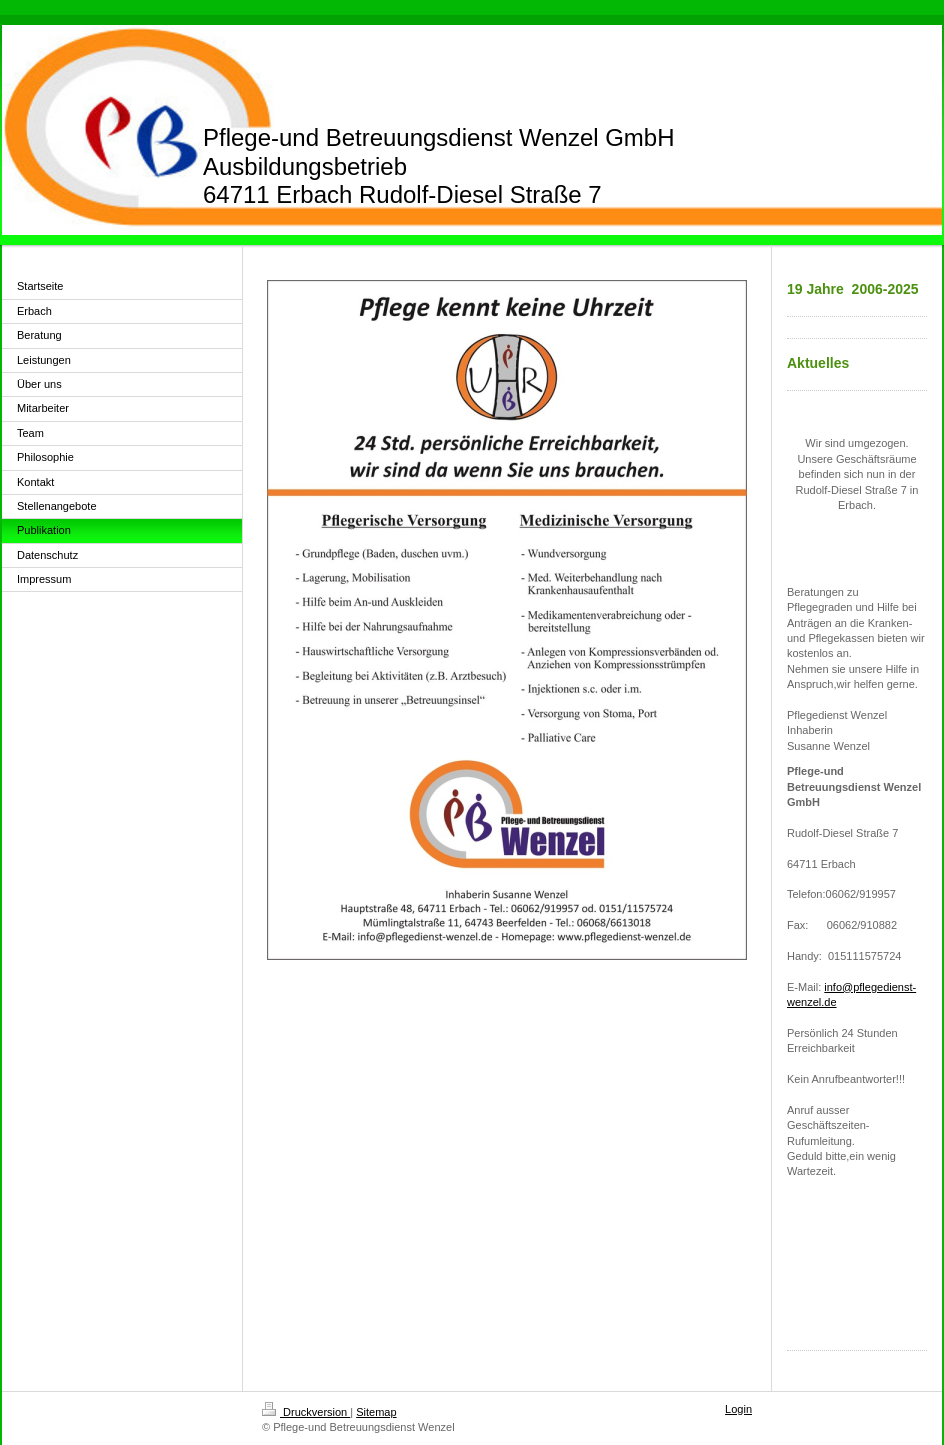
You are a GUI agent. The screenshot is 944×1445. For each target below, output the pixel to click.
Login (738, 1409)
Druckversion (306, 1412)
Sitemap (376, 1412)
